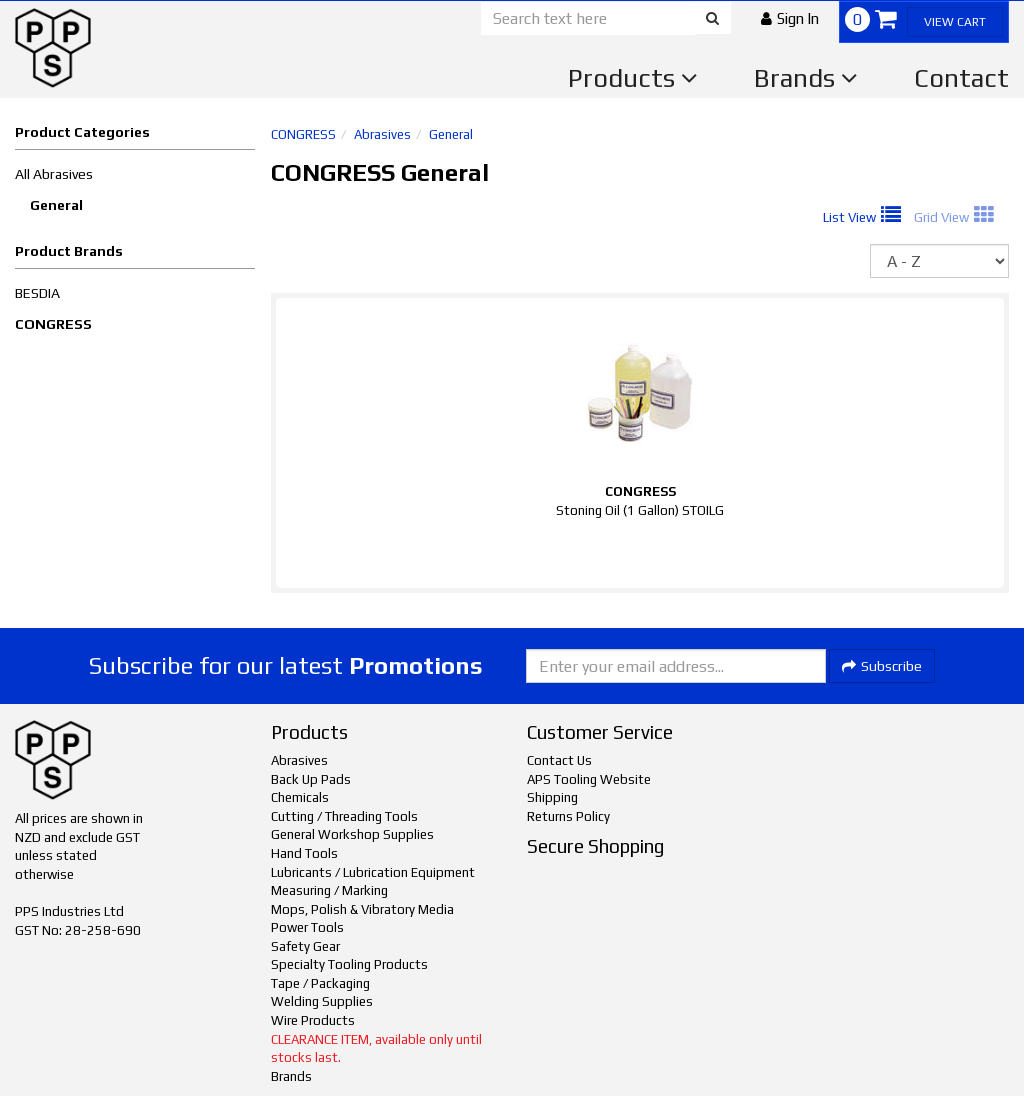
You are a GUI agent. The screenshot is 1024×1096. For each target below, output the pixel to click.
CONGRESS (53, 324)
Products (633, 78)
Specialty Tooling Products (349, 964)
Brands (806, 78)
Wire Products (313, 1020)
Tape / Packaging (320, 983)
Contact (961, 78)
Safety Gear (305, 946)
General (56, 205)
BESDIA (37, 293)
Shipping (552, 797)
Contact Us (559, 760)
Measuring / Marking (329, 890)
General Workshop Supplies (352, 834)
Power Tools (307, 927)
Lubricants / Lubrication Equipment (373, 872)
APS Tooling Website (589, 779)
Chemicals (300, 797)
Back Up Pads (311, 779)
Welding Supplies (322, 1001)
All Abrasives (54, 174)
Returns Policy (568, 816)
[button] (790, 18)
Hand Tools (304, 853)
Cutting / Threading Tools (344, 816)
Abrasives (382, 134)
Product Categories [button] (82, 132)
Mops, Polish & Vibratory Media (362, 909)
